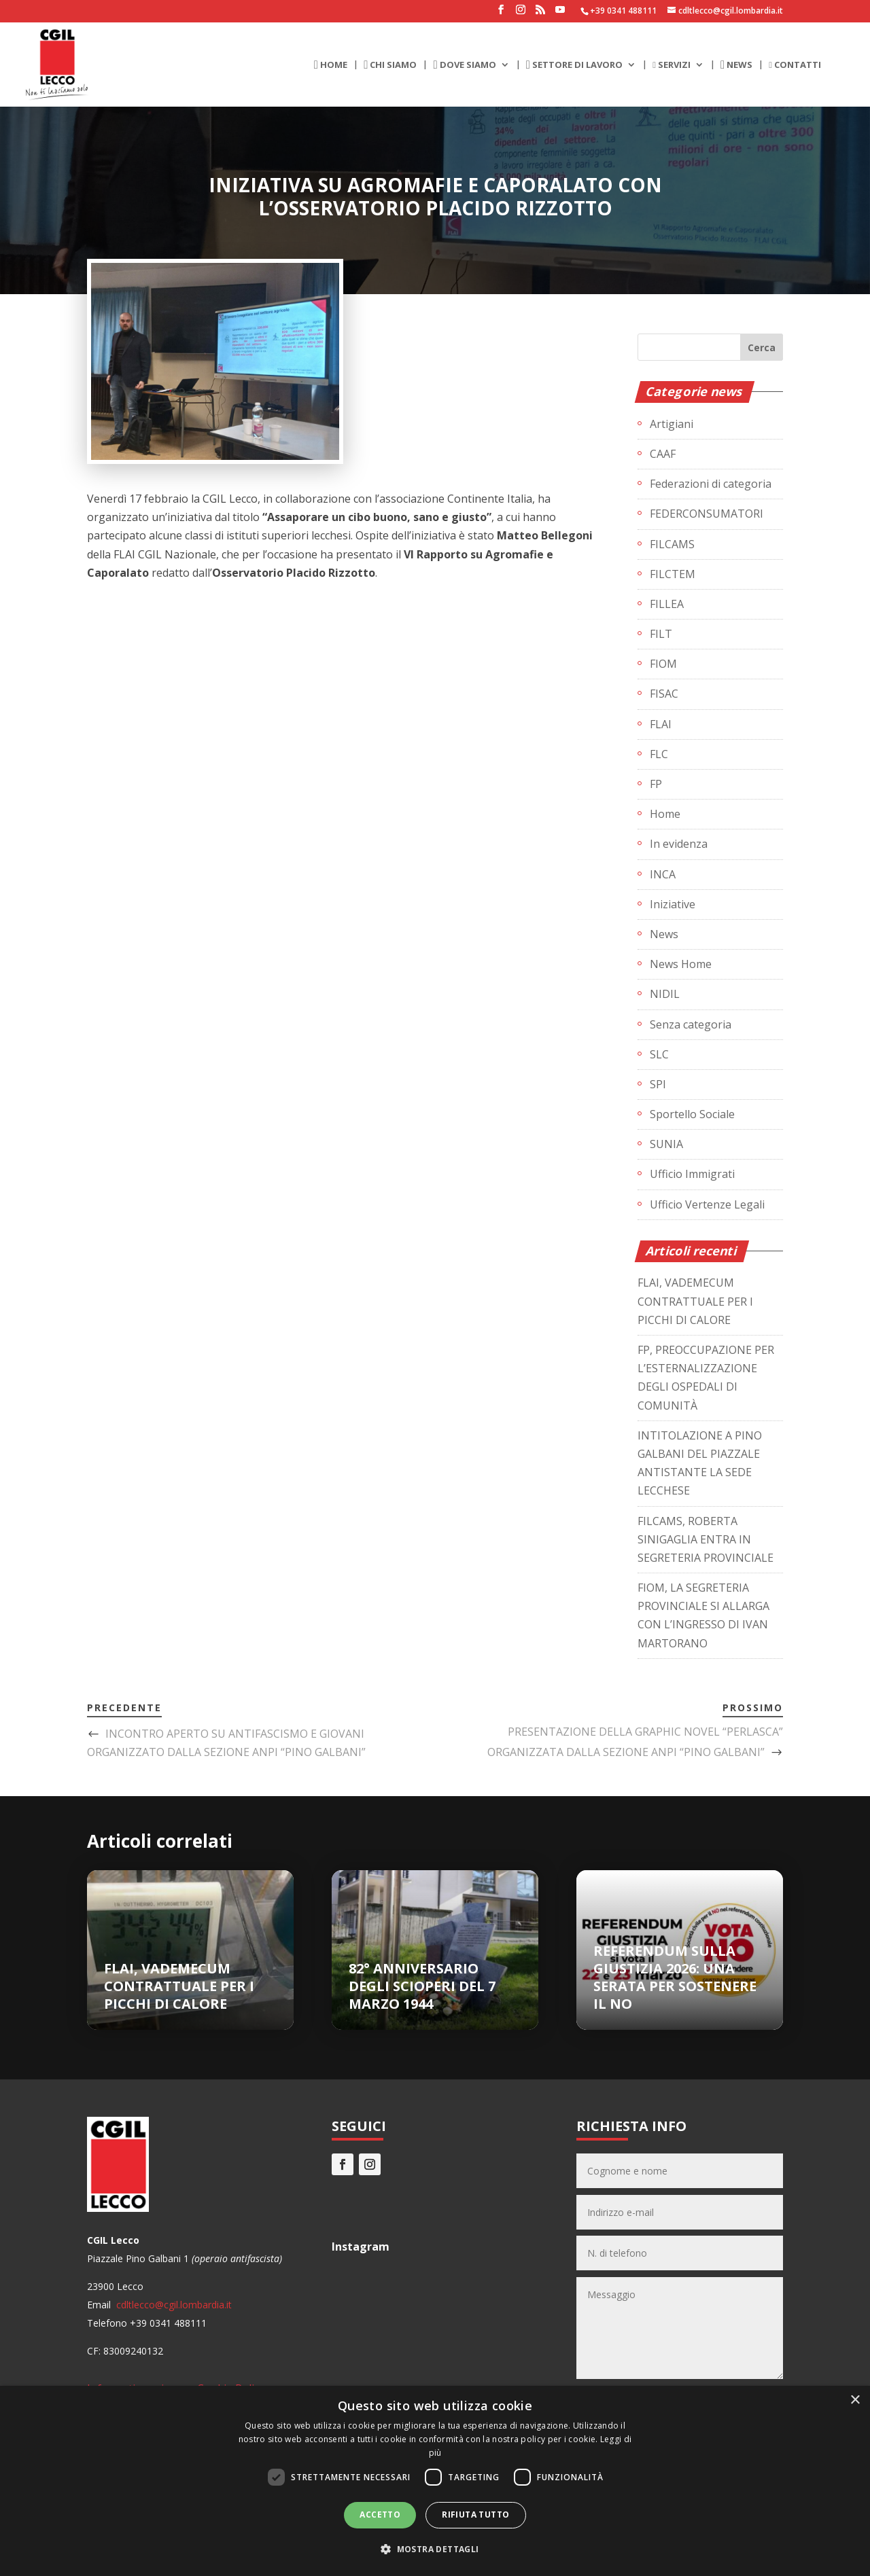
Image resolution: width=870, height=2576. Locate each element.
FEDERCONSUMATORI (706, 513)
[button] (434, 2549)
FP (656, 783)
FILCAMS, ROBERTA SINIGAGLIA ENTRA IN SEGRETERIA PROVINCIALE (705, 1539)
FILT (661, 633)
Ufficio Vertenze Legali (707, 1204)
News (664, 934)
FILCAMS (672, 544)
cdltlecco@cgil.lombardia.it (173, 2304)
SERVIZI (671, 65)
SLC (659, 1054)
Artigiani (671, 423)
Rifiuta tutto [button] (475, 2514)
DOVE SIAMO (464, 65)
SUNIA (666, 1144)
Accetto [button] (380, 2514)
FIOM (663, 663)
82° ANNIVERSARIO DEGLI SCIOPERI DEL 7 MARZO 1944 (422, 1986)
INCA (663, 874)
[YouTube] (560, 13)
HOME (330, 65)
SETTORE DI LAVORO (574, 65)
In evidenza (679, 843)
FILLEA (667, 603)
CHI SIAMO (390, 65)
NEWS (736, 65)
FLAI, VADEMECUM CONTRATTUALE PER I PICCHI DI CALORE (695, 1301)
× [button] (855, 2400)
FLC (659, 754)
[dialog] (435, 2481)
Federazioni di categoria (710, 483)
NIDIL (665, 993)
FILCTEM (672, 574)
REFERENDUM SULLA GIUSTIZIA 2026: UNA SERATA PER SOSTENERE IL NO (674, 1977)
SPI (658, 1084)
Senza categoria (690, 1024)
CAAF (663, 453)
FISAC (664, 693)
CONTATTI (795, 65)
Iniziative (672, 904)
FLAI (661, 724)
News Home (681, 963)
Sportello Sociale (692, 1114)
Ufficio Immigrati (692, 1173)
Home (665, 813)
